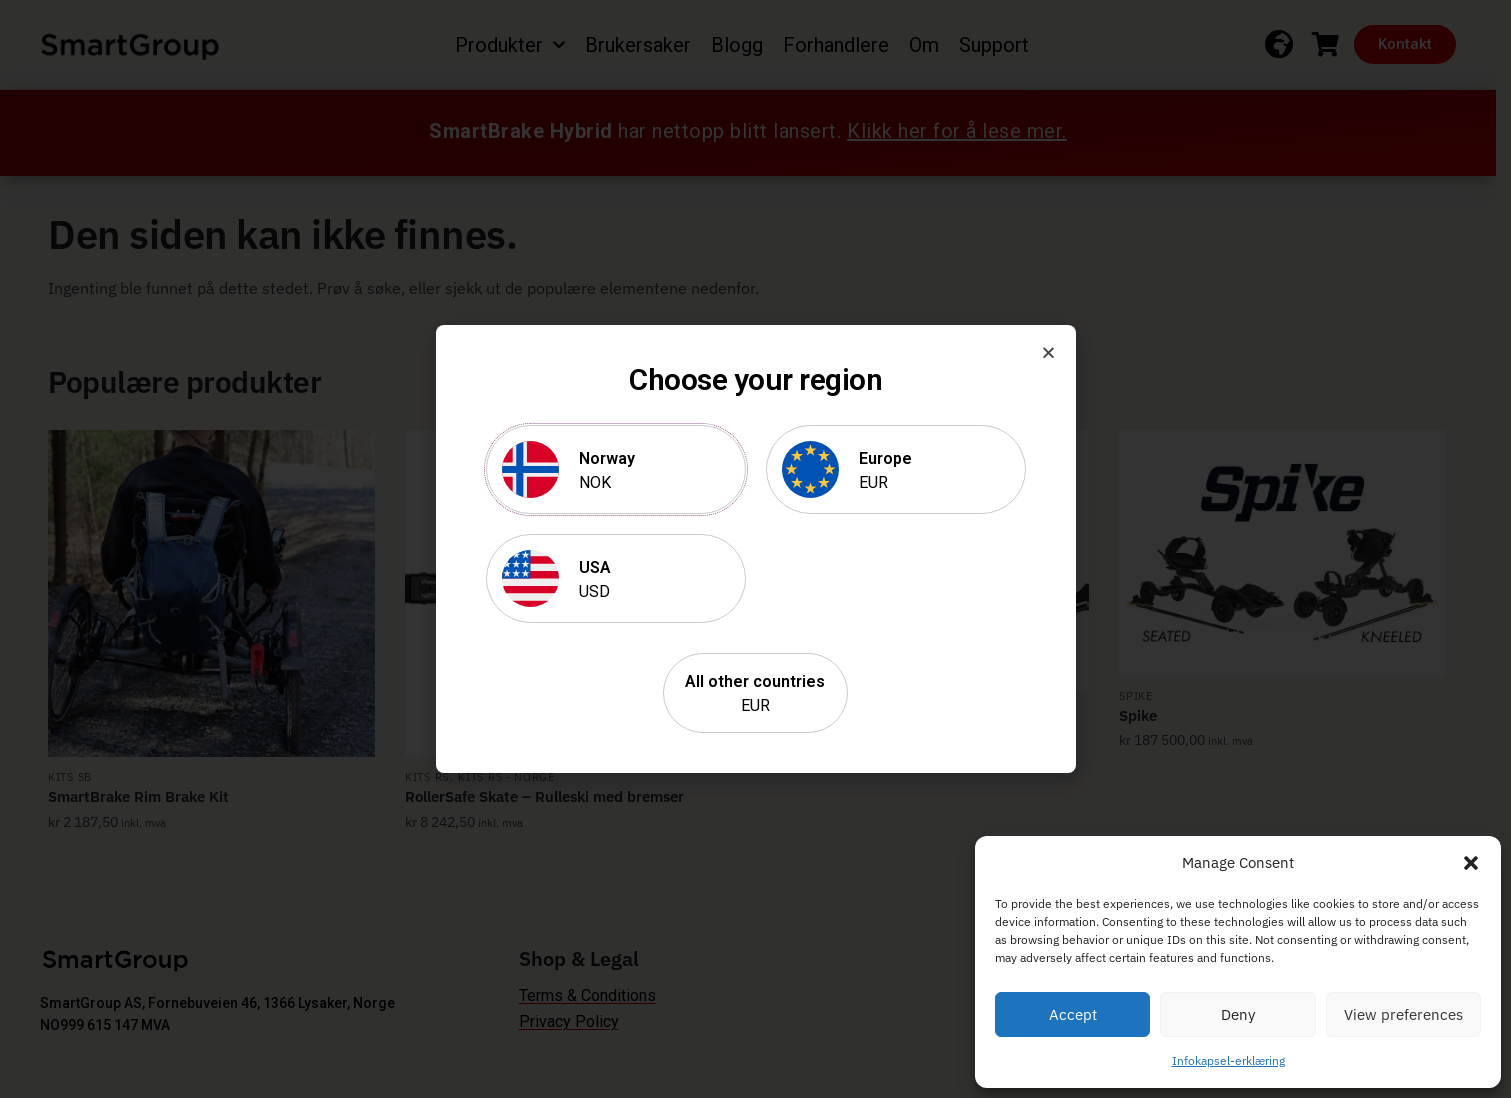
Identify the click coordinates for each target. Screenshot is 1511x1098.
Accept (1073, 1014)
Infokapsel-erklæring (1228, 1060)
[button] (1471, 863)
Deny (1238, 1014)
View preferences (1403, 1014)
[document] (755, 549)
